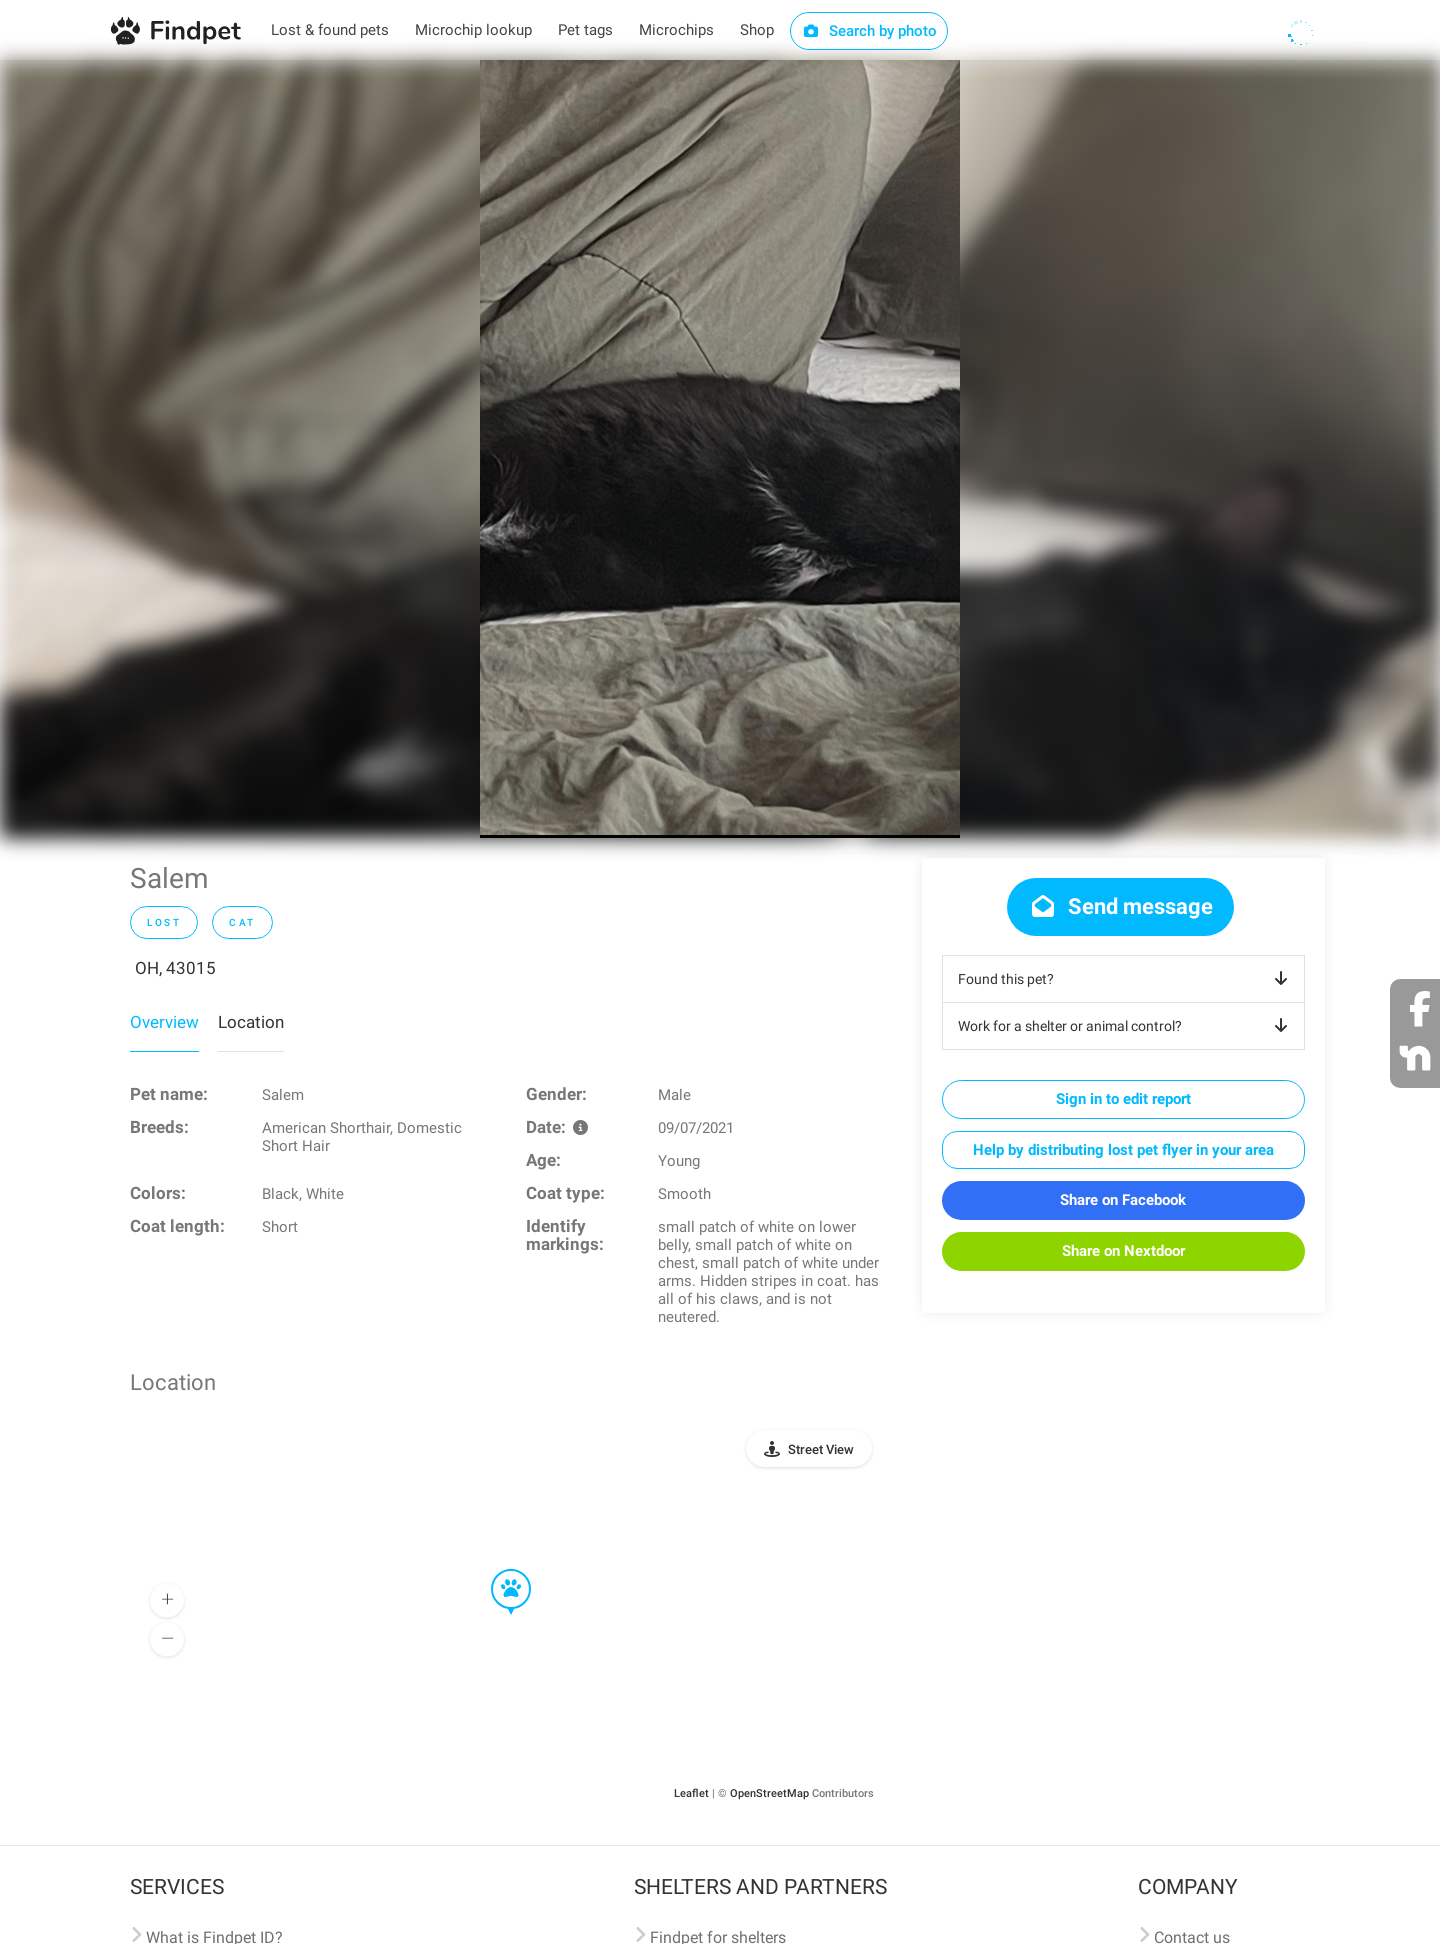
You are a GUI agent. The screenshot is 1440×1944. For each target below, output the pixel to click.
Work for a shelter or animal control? (1126, 1026)
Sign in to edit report (1123, 1099)
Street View (821, 1449)
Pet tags (585, 30)
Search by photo (869, 31)
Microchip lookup (473, 30)
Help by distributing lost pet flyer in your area (1123, 1150)
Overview (164, 1022)
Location (251, 1022)
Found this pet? (1126, 979)
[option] (720, 449)
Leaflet (691, 1793)
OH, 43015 (175, 968)
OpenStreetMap (769, 1793)
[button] (497, 1570)
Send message (1120, 906)
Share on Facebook (1123, 1200)
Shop (757, 30)
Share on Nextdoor (1123, 1251)
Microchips (676, 30)
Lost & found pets (330, 30)
